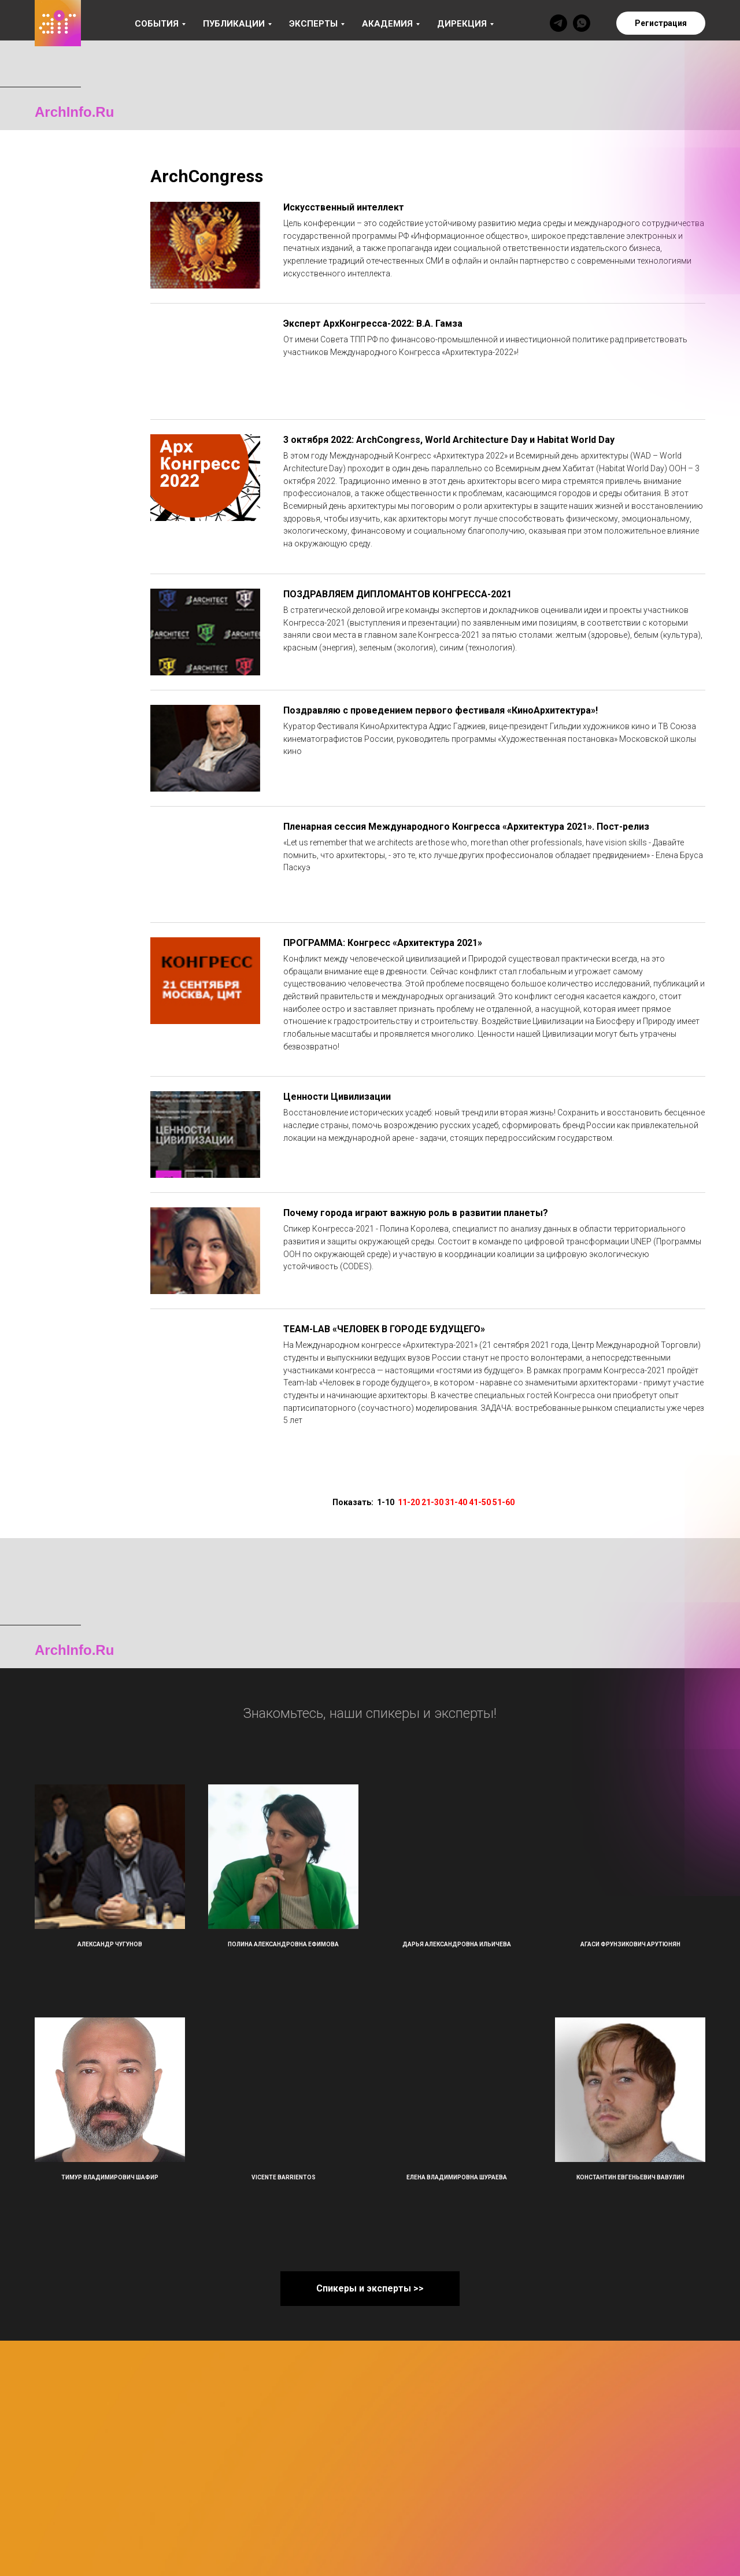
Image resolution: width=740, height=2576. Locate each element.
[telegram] (558, 23)
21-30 (432, 1502)
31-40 (456, 1502)
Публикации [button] (234, 24)
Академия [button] (387, 24)
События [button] (157, 24)
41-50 (480, 1502)
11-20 (409, 1502)
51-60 (504, 1502)
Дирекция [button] (462, 24)
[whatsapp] (581, 23)
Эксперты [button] (313, 24)
